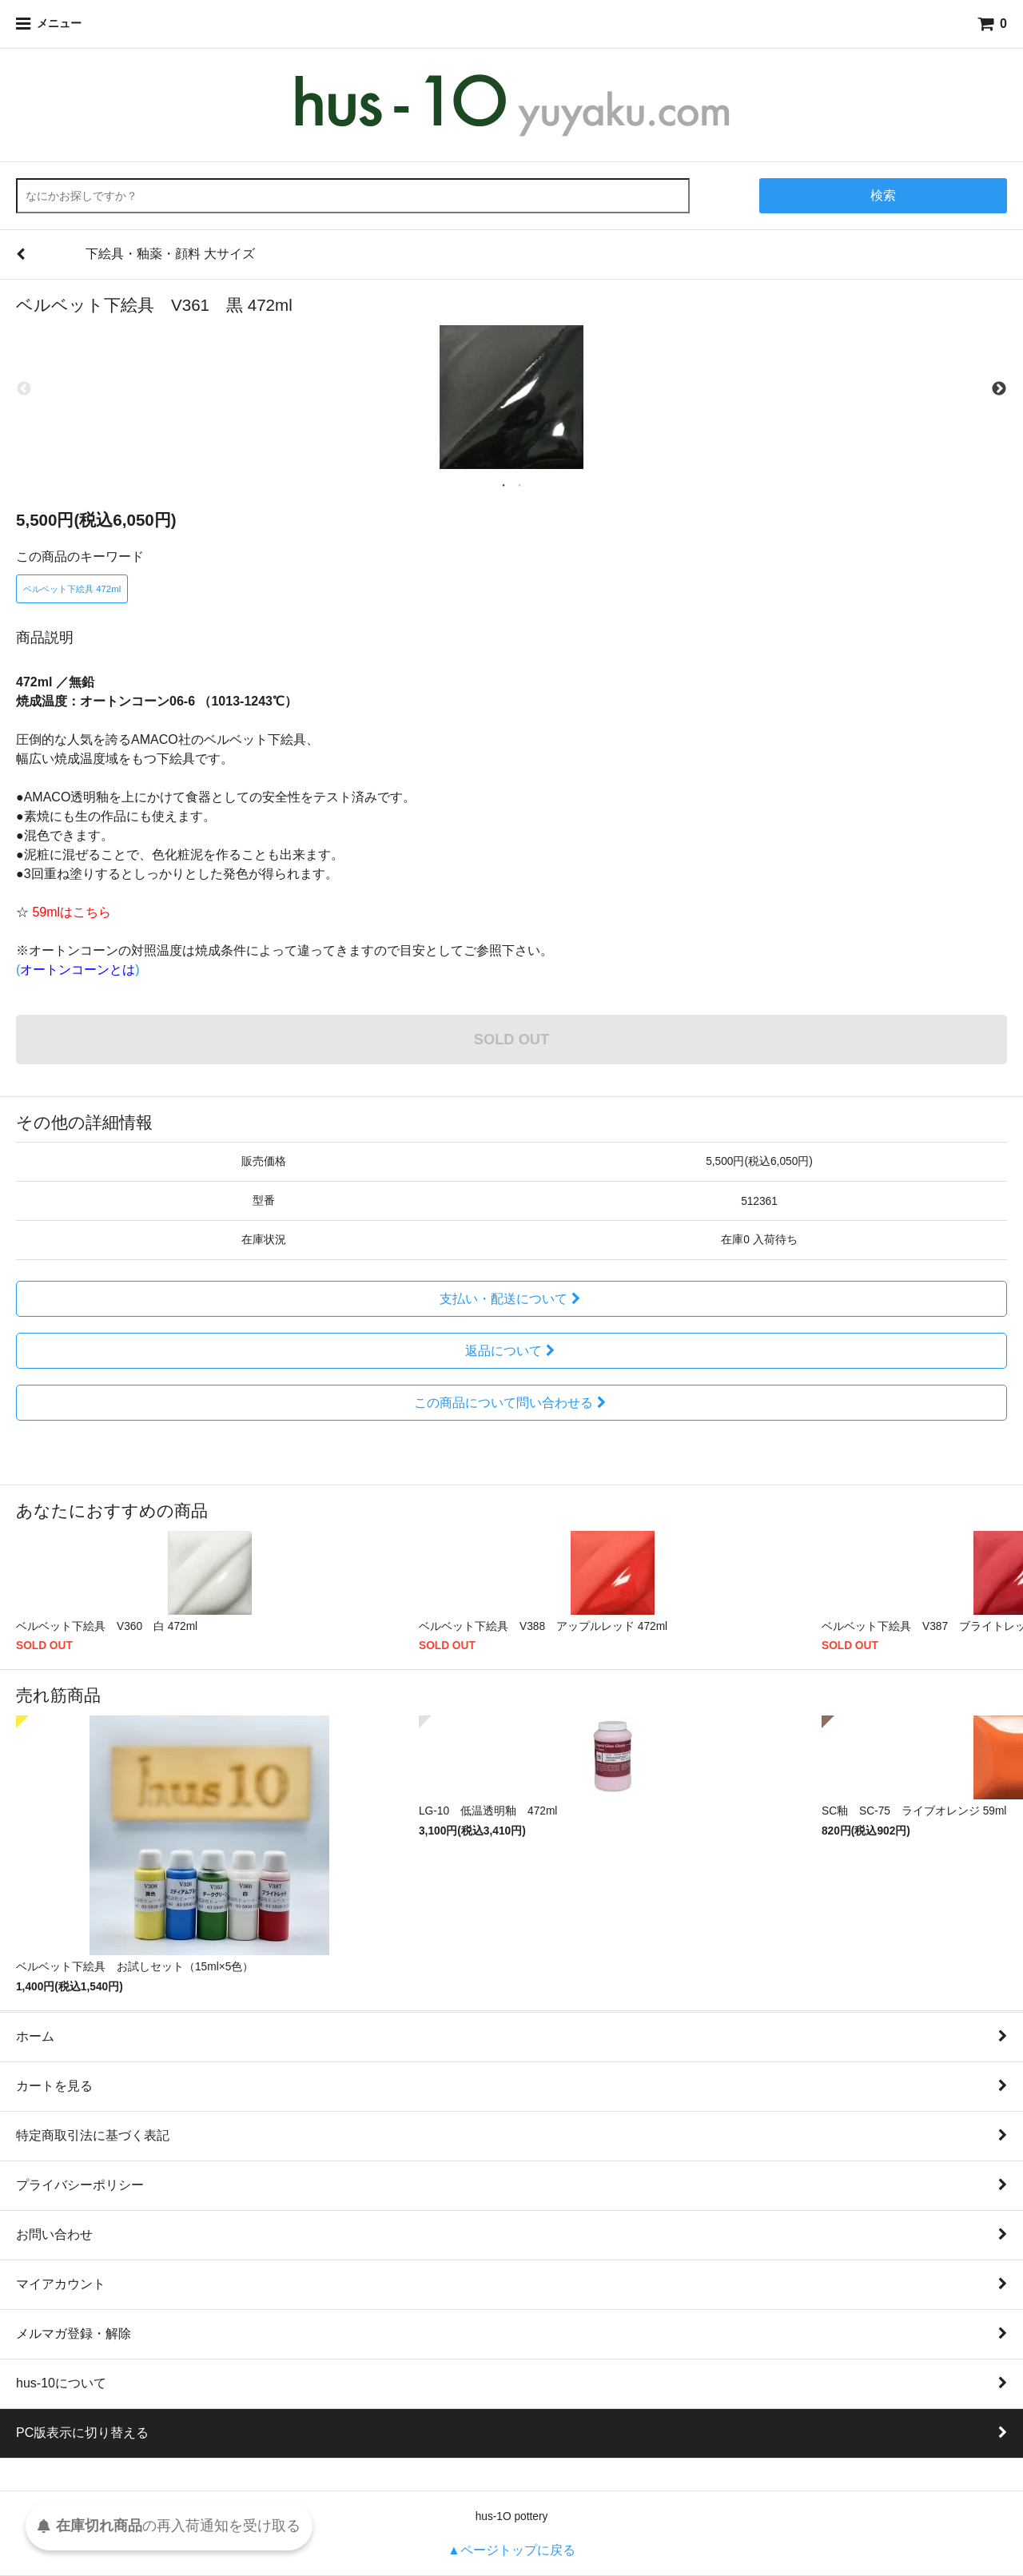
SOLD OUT (511, 1039)
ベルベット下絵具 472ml (72, 589)
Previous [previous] (24, 389)
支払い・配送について (512, 1299)
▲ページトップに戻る (511, 2550)
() (78, 969)
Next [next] (999, 389)
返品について (512, 1351)
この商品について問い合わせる (512, 1402)
